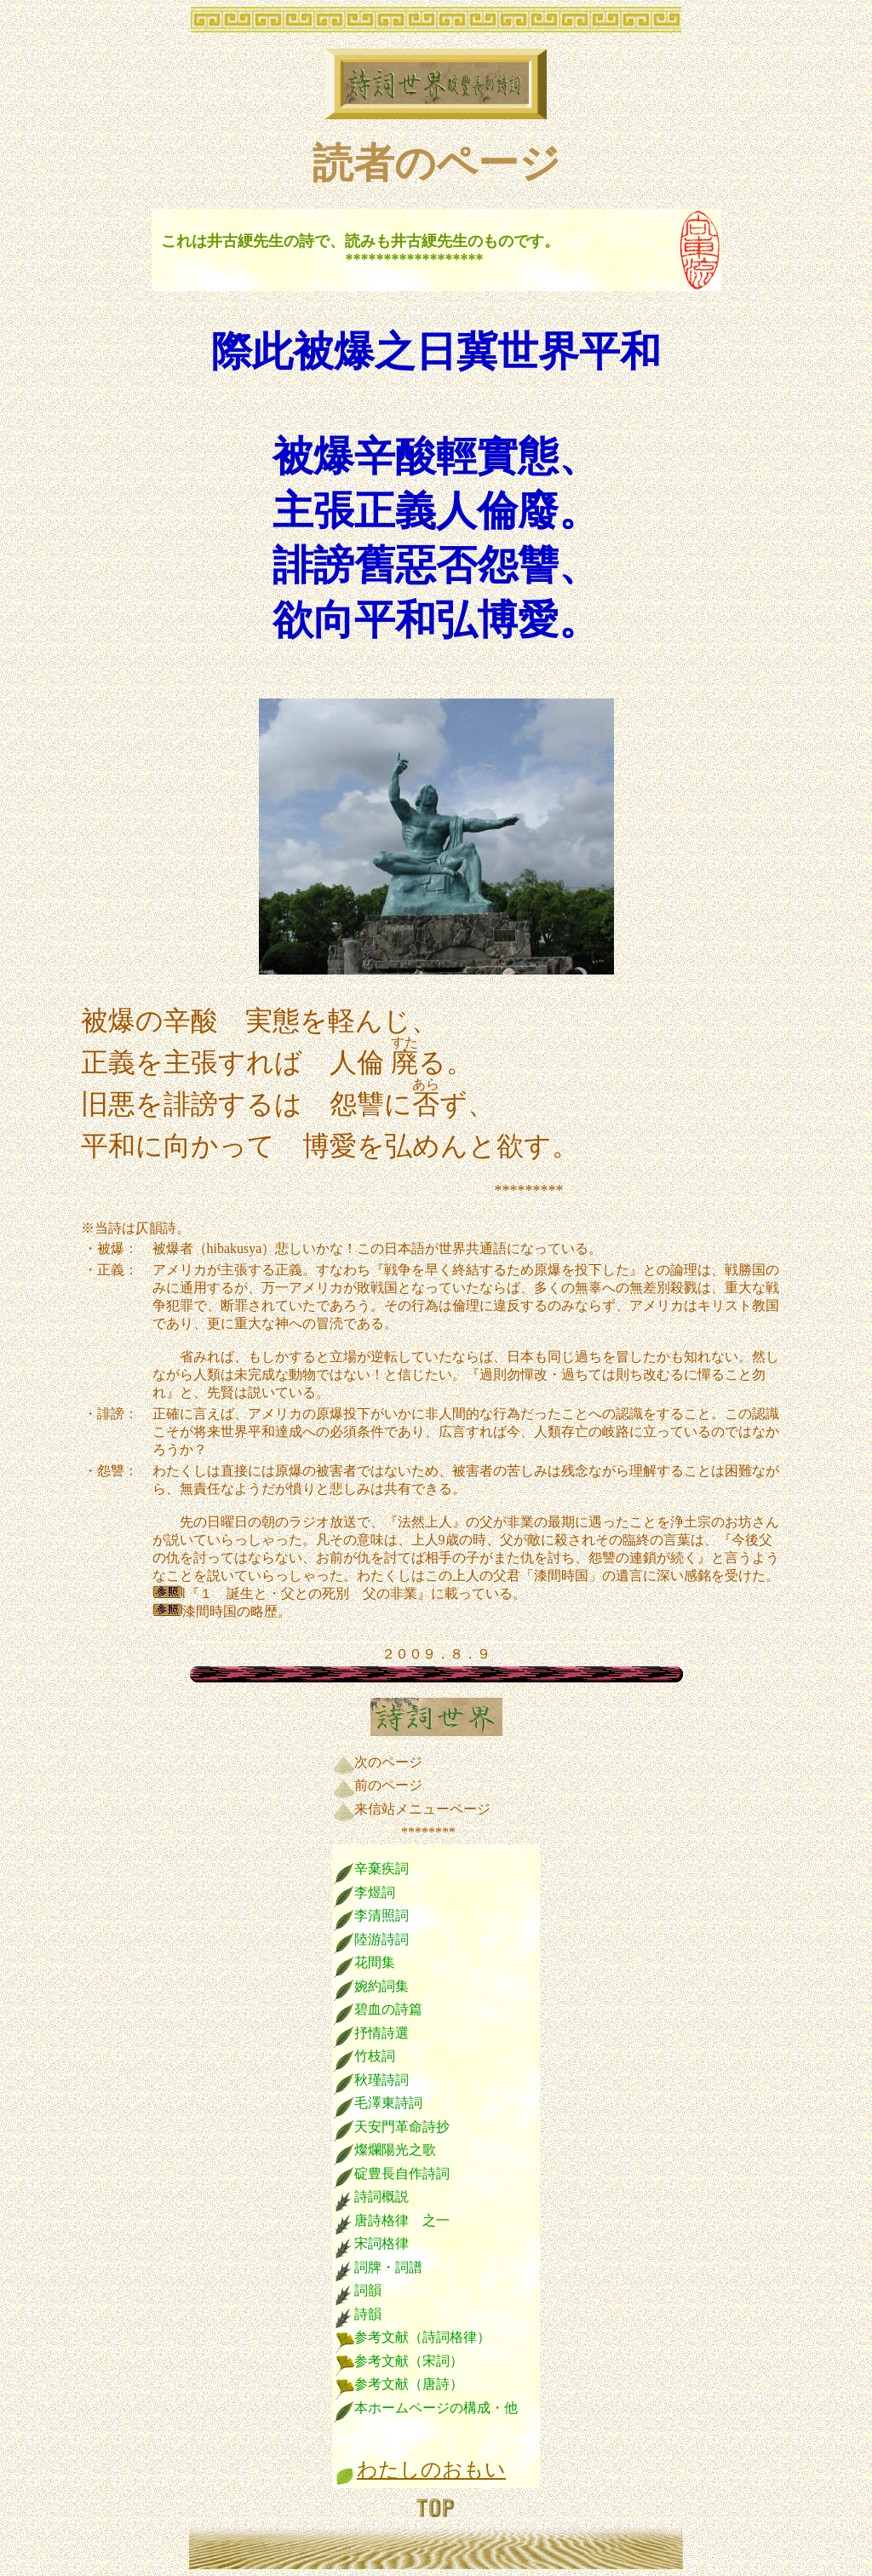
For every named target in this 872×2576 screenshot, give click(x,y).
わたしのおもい (431, 2469)
